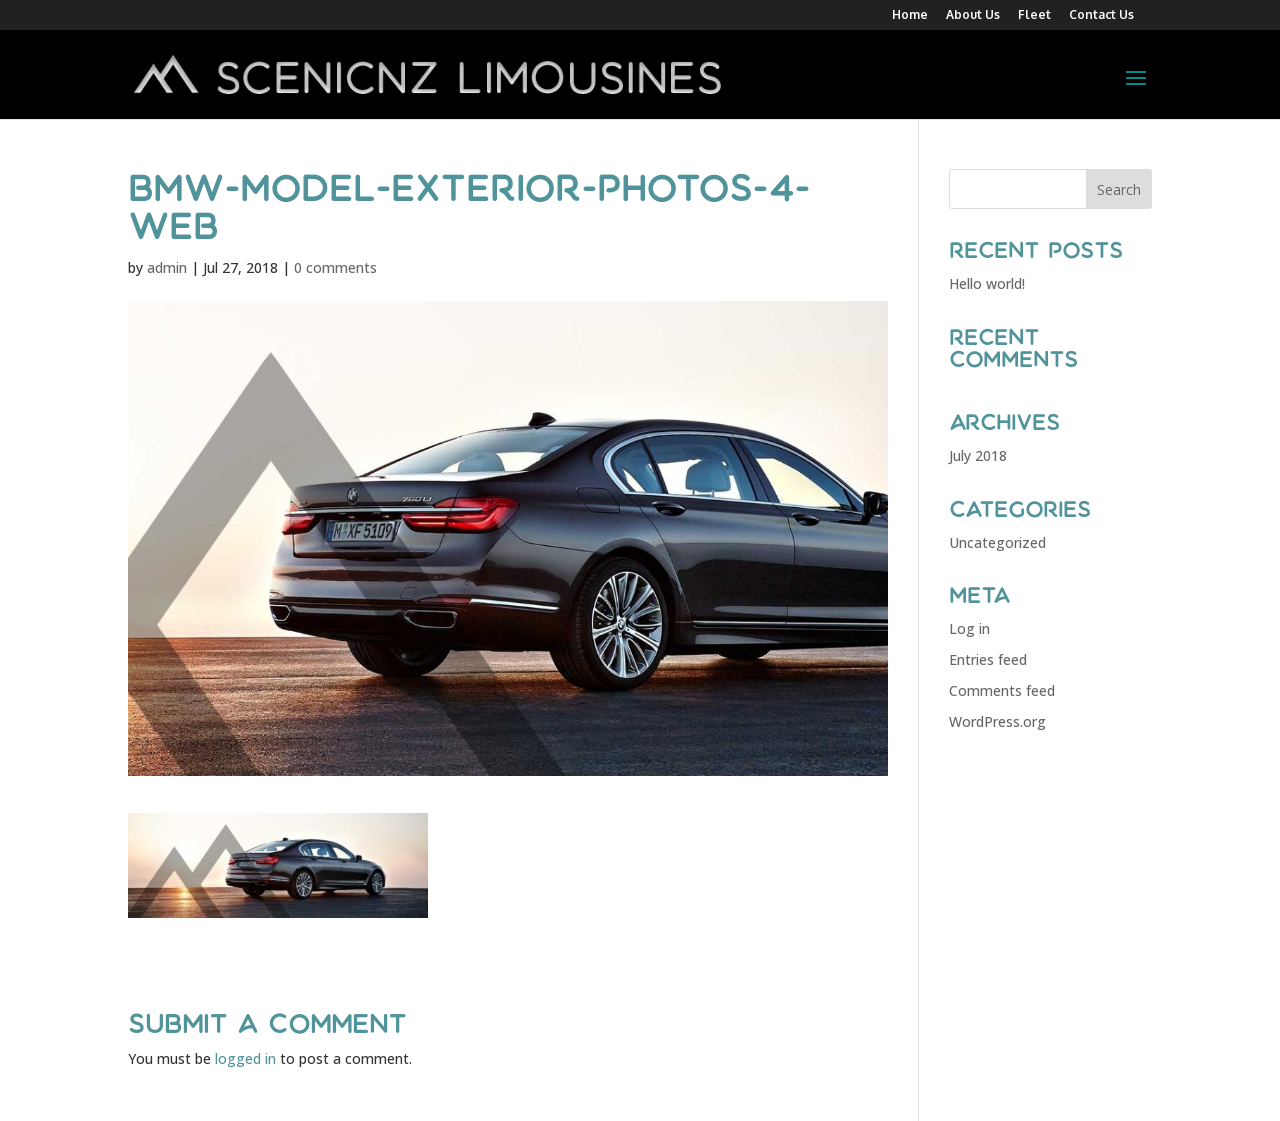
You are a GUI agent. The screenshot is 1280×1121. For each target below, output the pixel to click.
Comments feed (1002, 690)
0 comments (335, 267)
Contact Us (1101, 15)
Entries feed (988, 659)
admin (167, 267)
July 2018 (978, 455)
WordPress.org (997, 721)
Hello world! (987, 283)
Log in (969, 628)
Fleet (1034, 15)
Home (910, 15)
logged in (245, 1058)
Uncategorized (997, 542)
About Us (973, 15)
